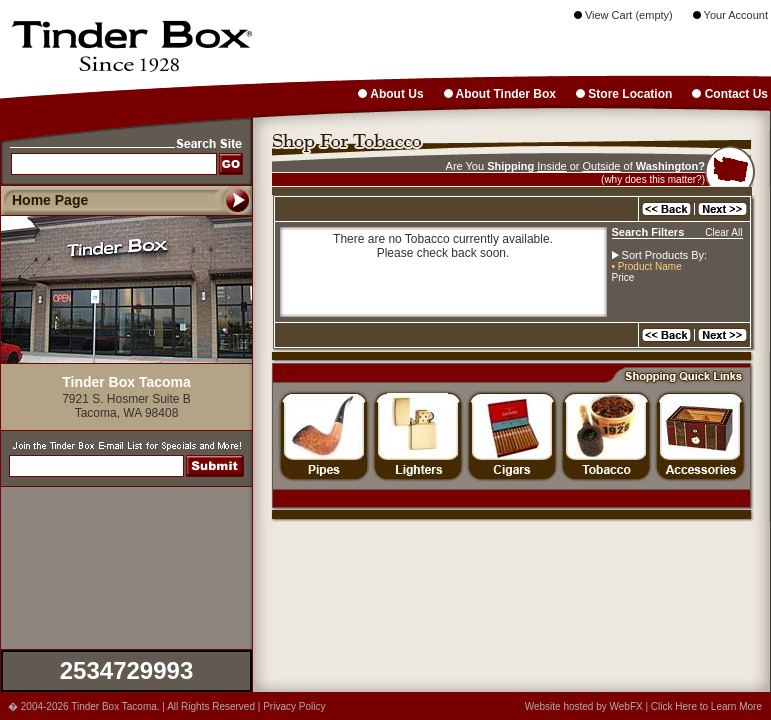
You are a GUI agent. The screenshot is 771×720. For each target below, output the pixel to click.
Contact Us (730, 94)
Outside (602, 166)
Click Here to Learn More (706, 706)
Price (623, 277)
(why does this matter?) (653, 179)
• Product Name (647, 266)
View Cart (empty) (623, 15)
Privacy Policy (294, 706)
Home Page (50, 200)
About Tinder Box (500, 94)
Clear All (723, 232)
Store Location (624, 94)
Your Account (730, 15)
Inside (551, 166)
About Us (390, 94)
